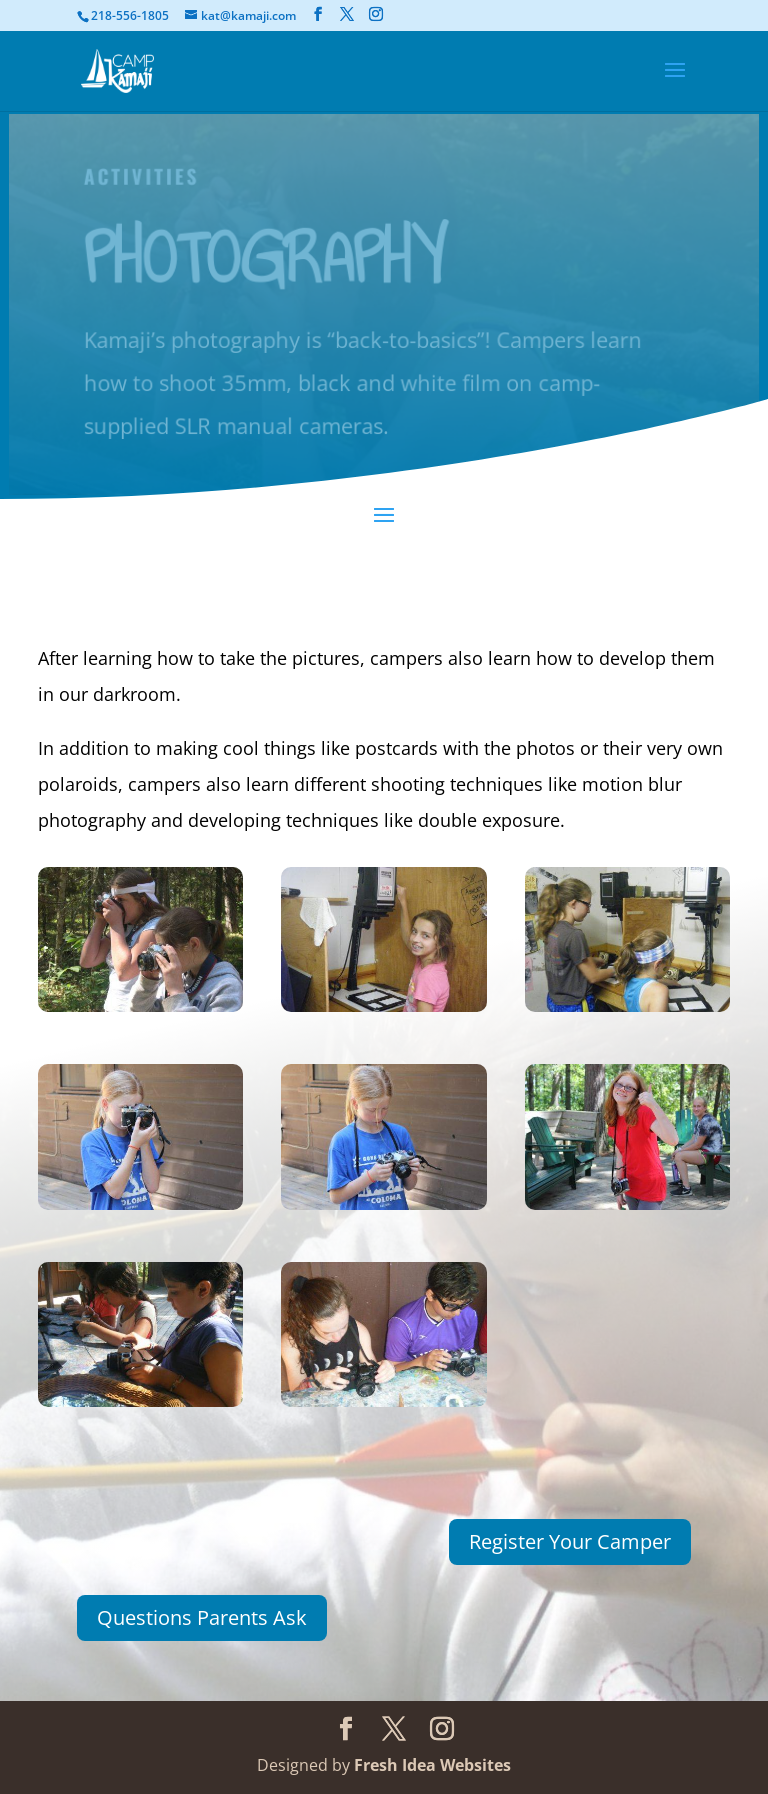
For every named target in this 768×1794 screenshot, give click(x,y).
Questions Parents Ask (202, 1617)
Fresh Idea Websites (432, 1765)
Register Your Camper (570, 1541)
